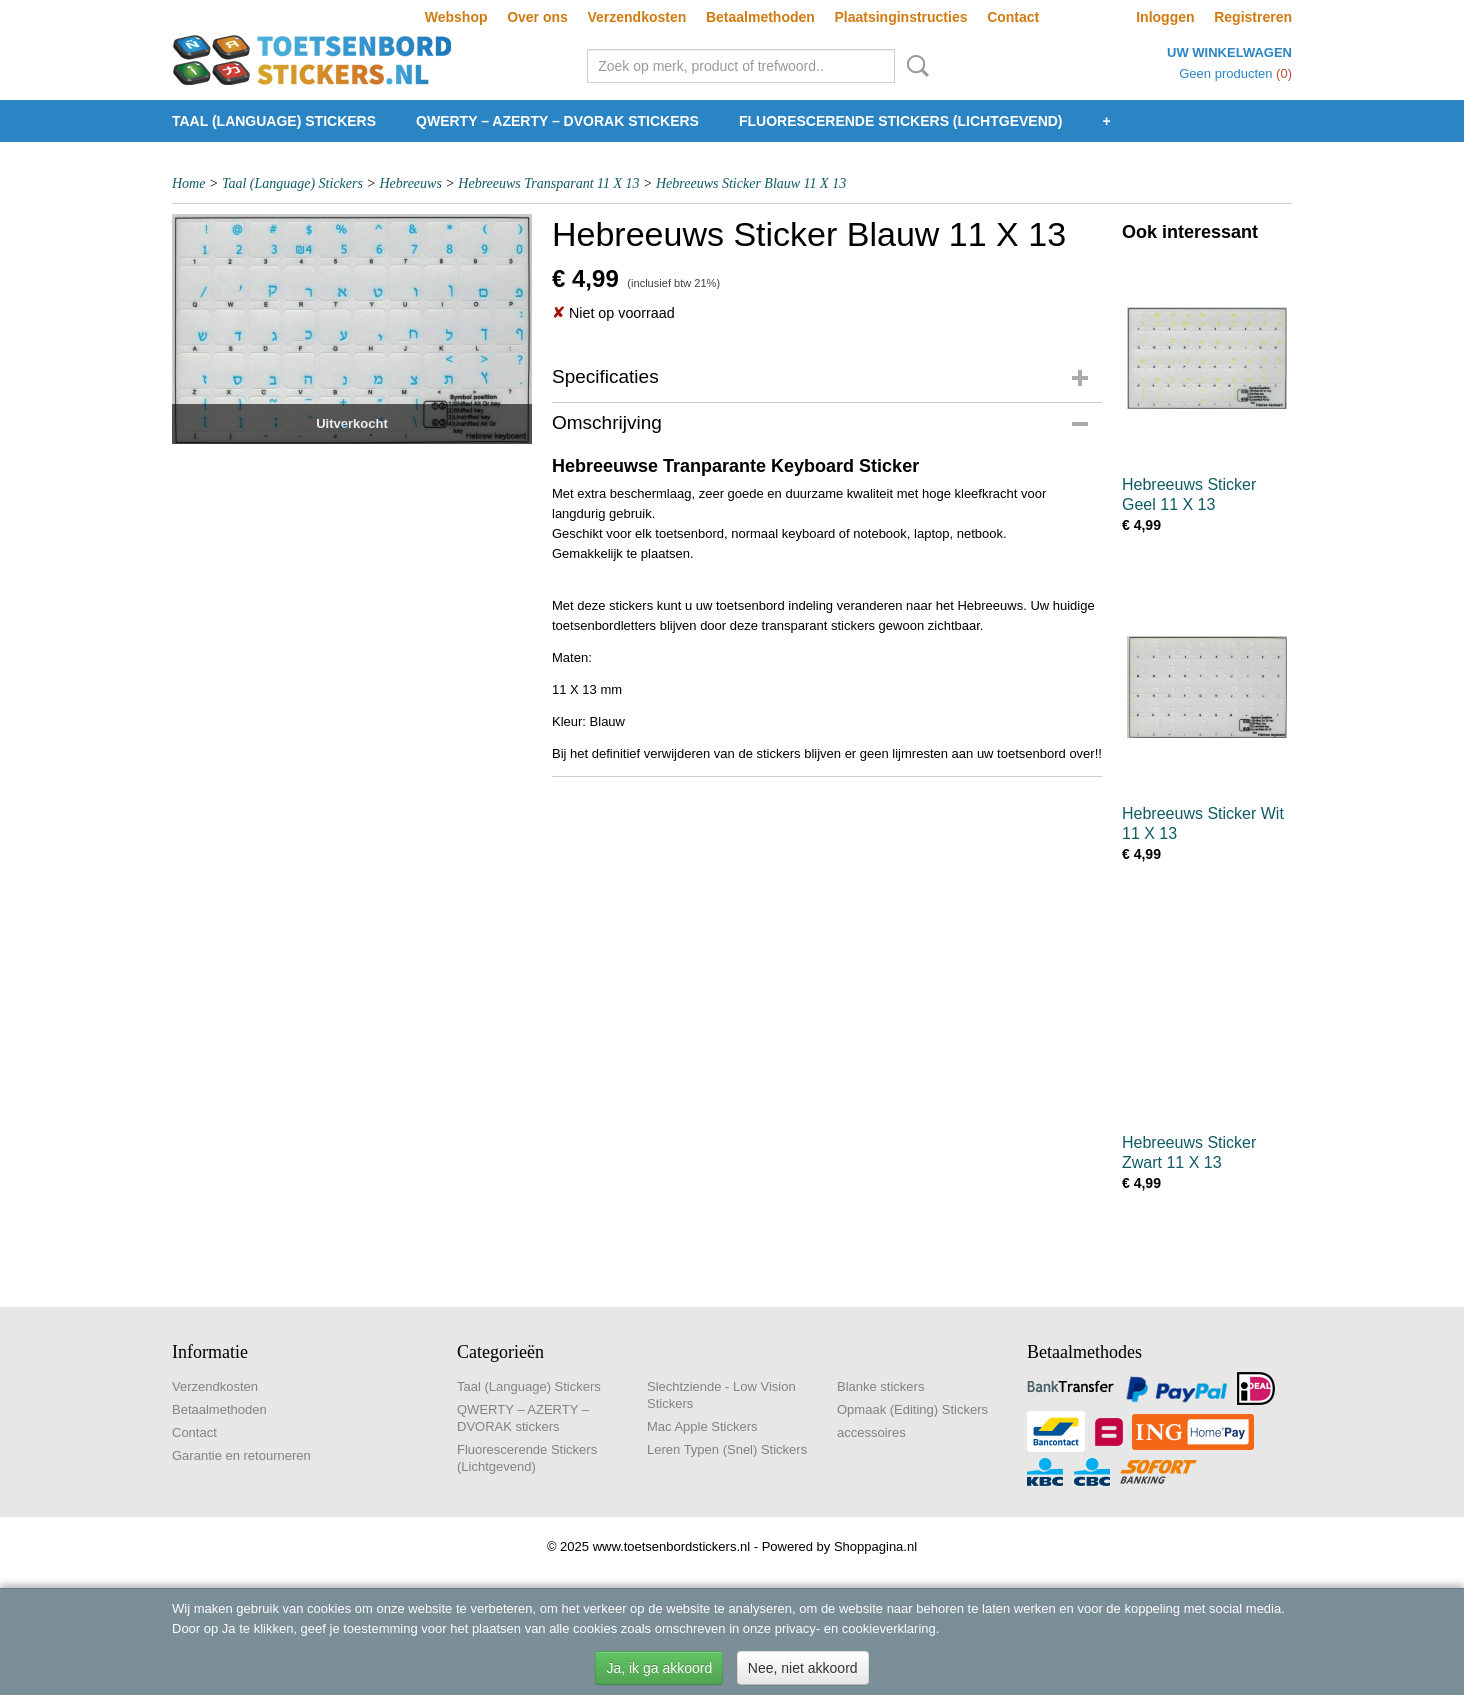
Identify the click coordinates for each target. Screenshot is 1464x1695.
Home (188, 183)
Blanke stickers (880, 1386)
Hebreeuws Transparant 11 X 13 (548, 183)
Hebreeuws (410, 183)
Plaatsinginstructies (900, 17)
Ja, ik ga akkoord (659, 1668)
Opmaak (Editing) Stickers (912, 1409)
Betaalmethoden (760, 17)
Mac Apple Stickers (702, 1426)
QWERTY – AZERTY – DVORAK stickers (557, 121)
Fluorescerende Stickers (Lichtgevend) (901, 121)
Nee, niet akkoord (803, 1668)
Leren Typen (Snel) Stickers (727, 1449)
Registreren (1253, 17)
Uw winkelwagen (1229, 52)
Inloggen (1165, 17)
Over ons (537, 17)
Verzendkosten (636, 17)
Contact (1013, 17)
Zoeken (914, 66)
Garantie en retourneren (241, 1455)
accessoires (871, 1432)
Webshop (456, 17)
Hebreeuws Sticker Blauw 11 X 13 (751, 183)
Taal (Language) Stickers (274, 121)
